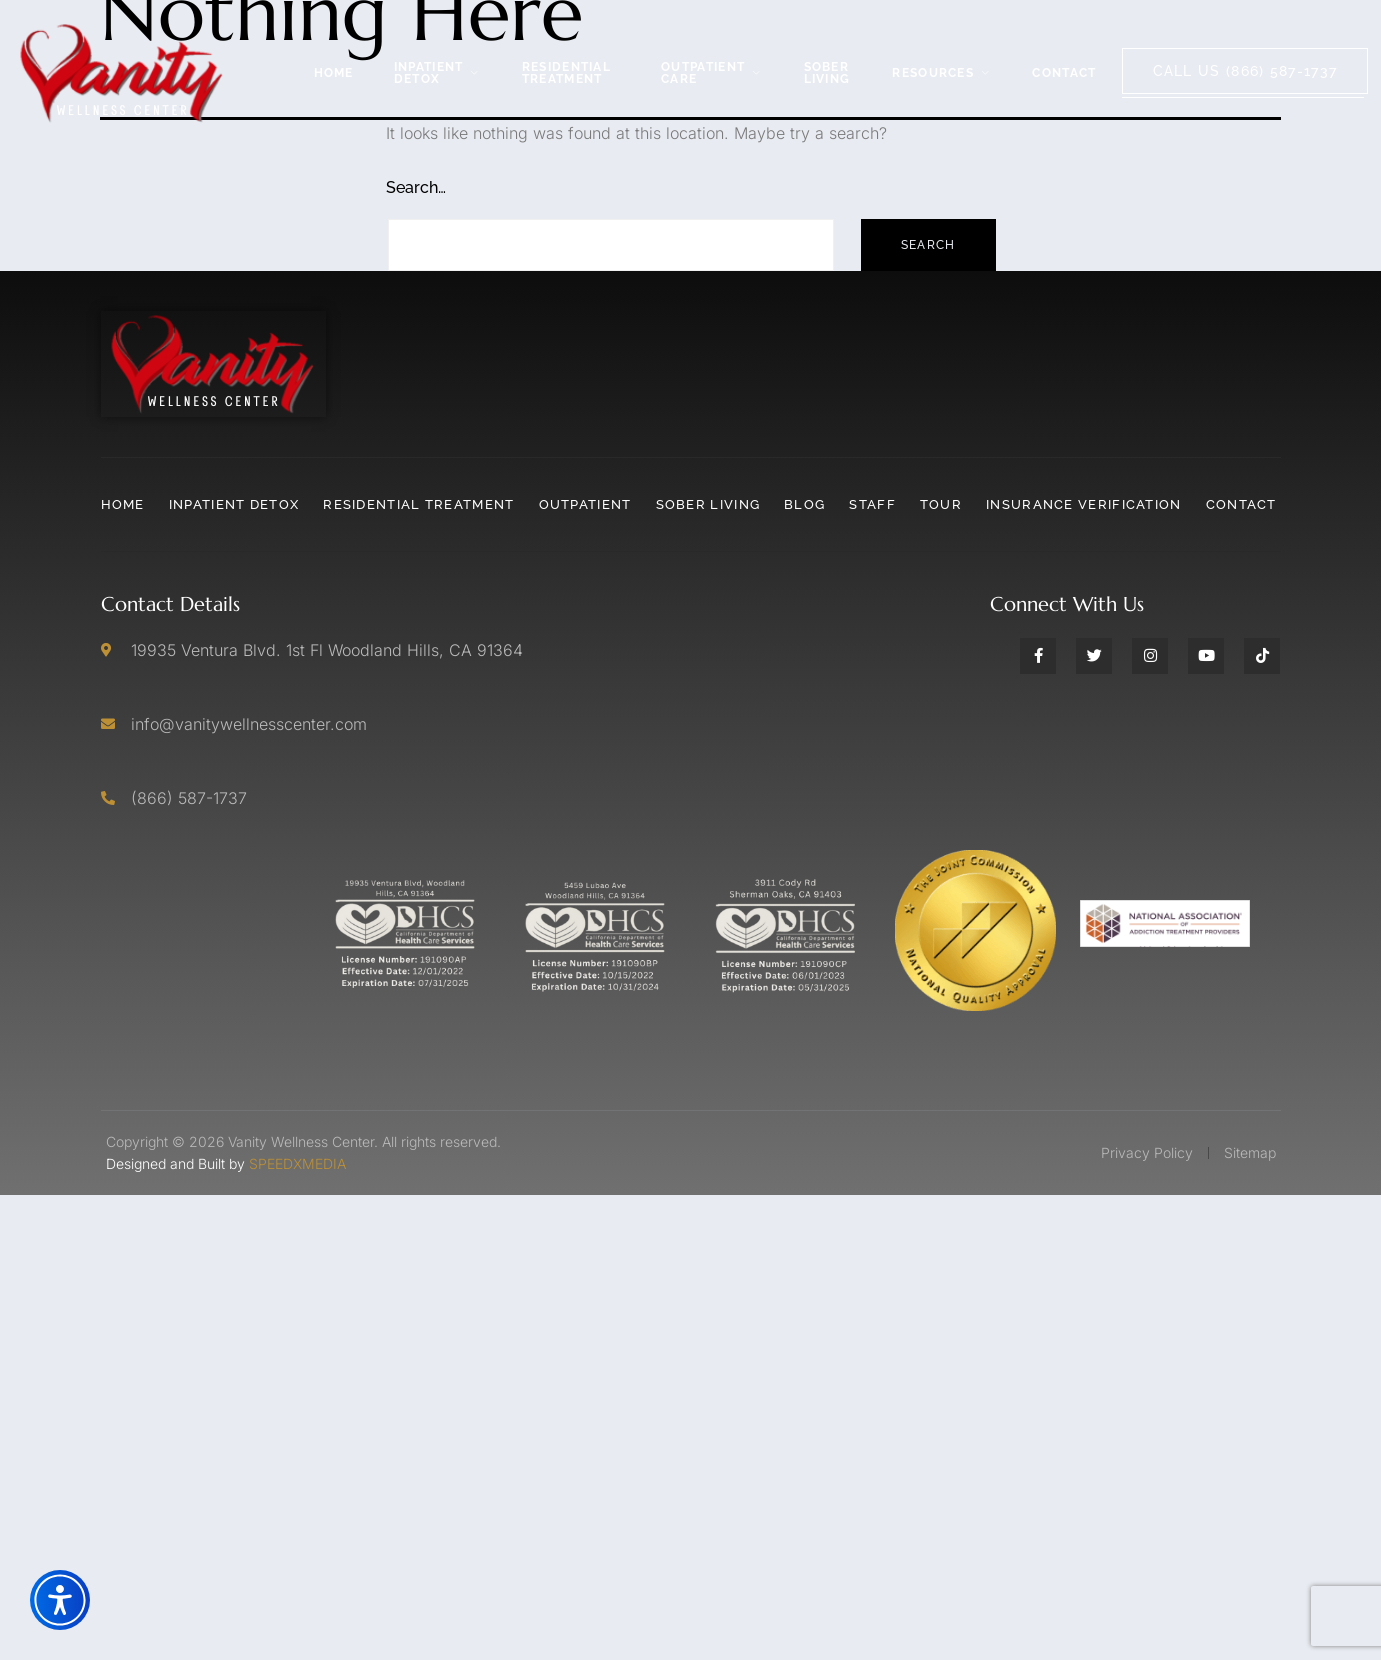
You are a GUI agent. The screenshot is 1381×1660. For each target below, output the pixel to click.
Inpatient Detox (438, 73)
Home (334, 73)
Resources (942, 73)
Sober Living (827, 73)
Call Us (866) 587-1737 (1245, 71)
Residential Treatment (566, 73)
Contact (1064, 73)
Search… (416, 187)
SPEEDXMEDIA (297, 1163)
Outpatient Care (712, 73)
